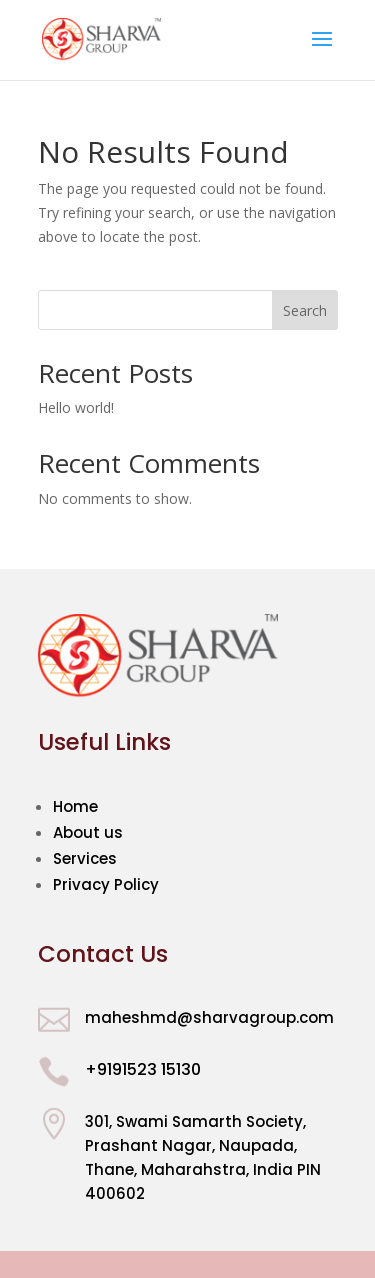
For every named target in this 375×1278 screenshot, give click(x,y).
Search (305, 310)
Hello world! (76, 407)
